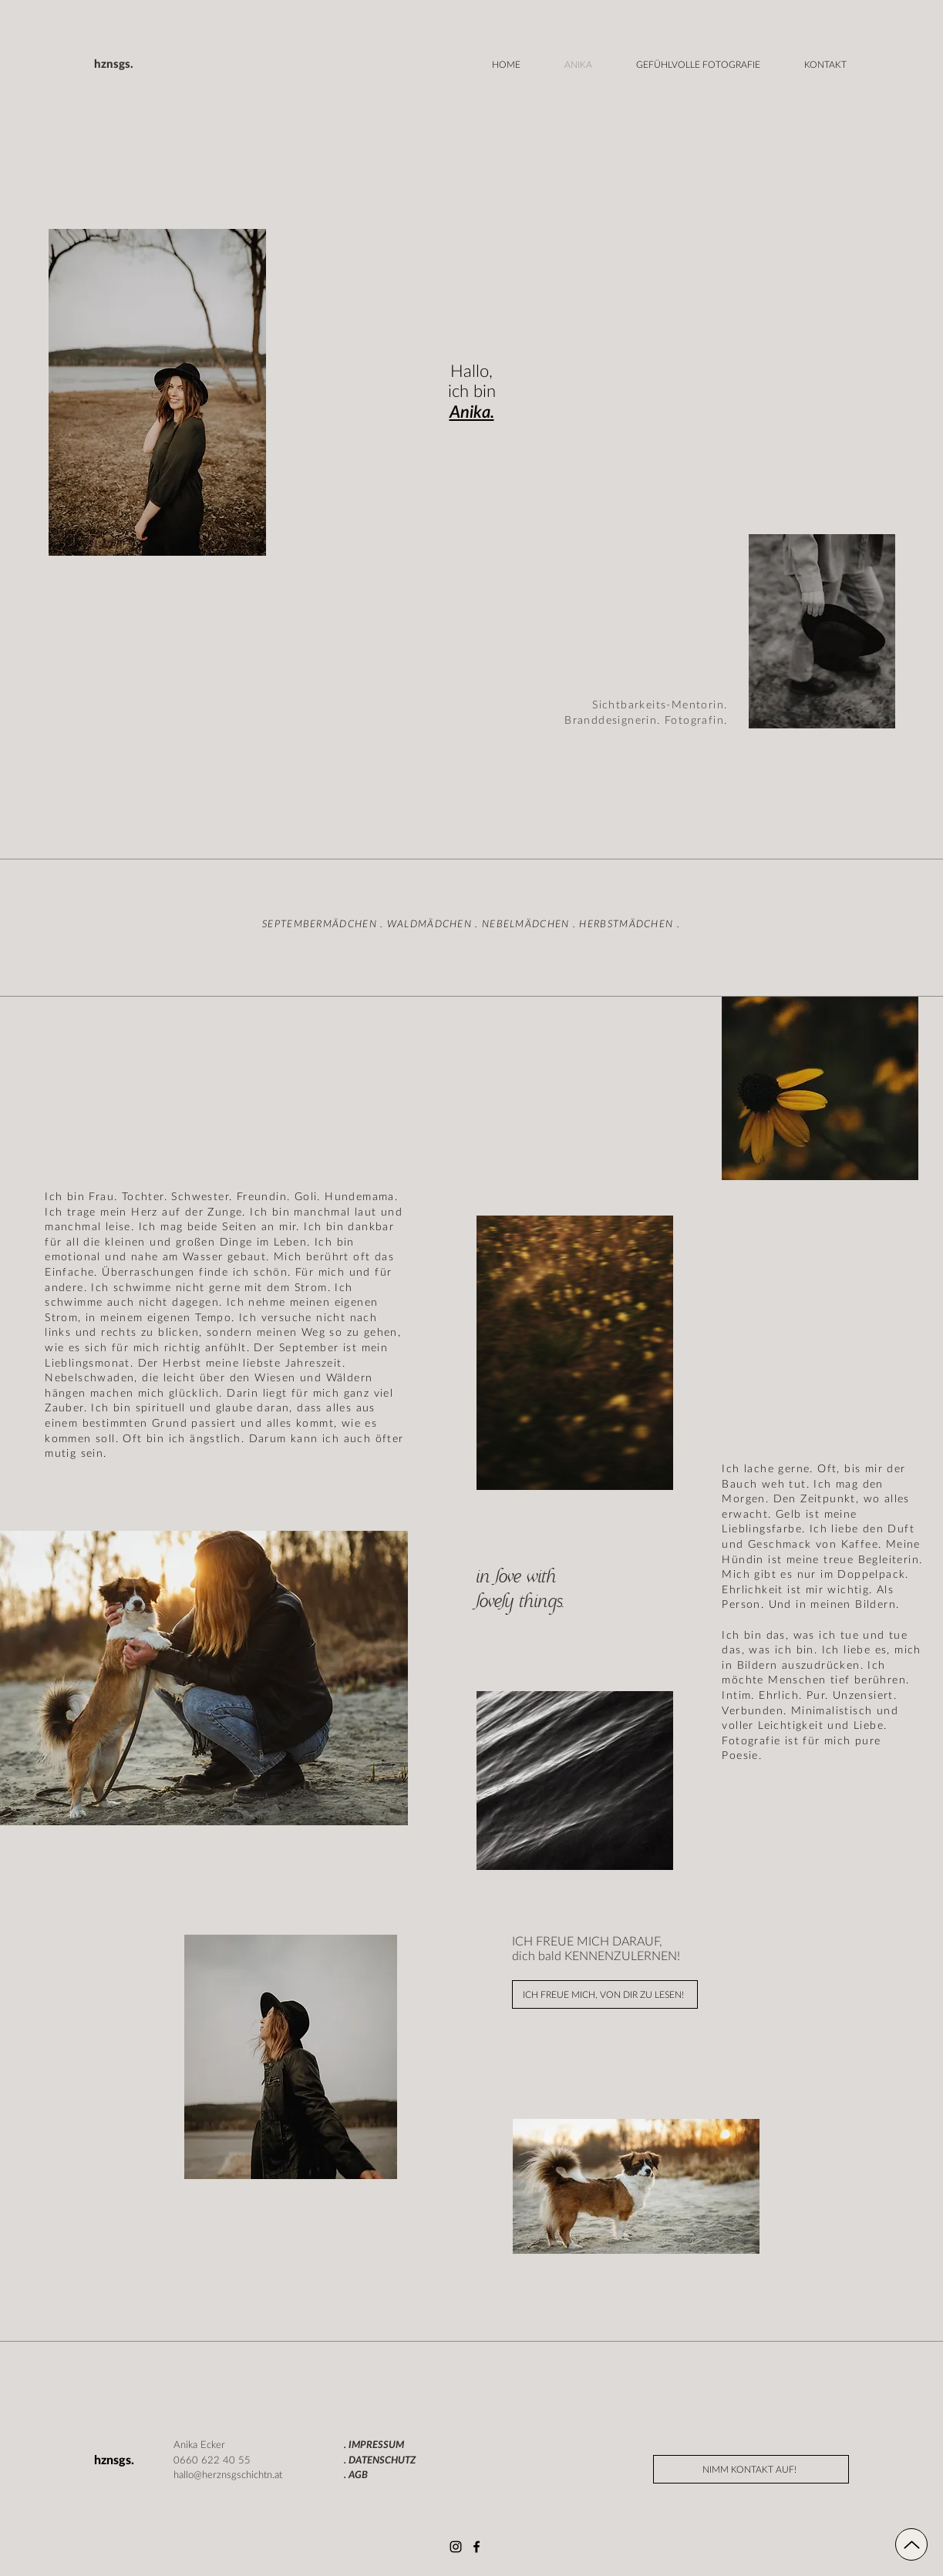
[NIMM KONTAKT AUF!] (751, 2469)
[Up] (911, 2544)
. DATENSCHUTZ (380, 2461)
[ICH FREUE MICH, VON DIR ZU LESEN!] (605, 1994)
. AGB (356, 2475)
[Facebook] (476, 2546)
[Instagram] (455, 2546)
